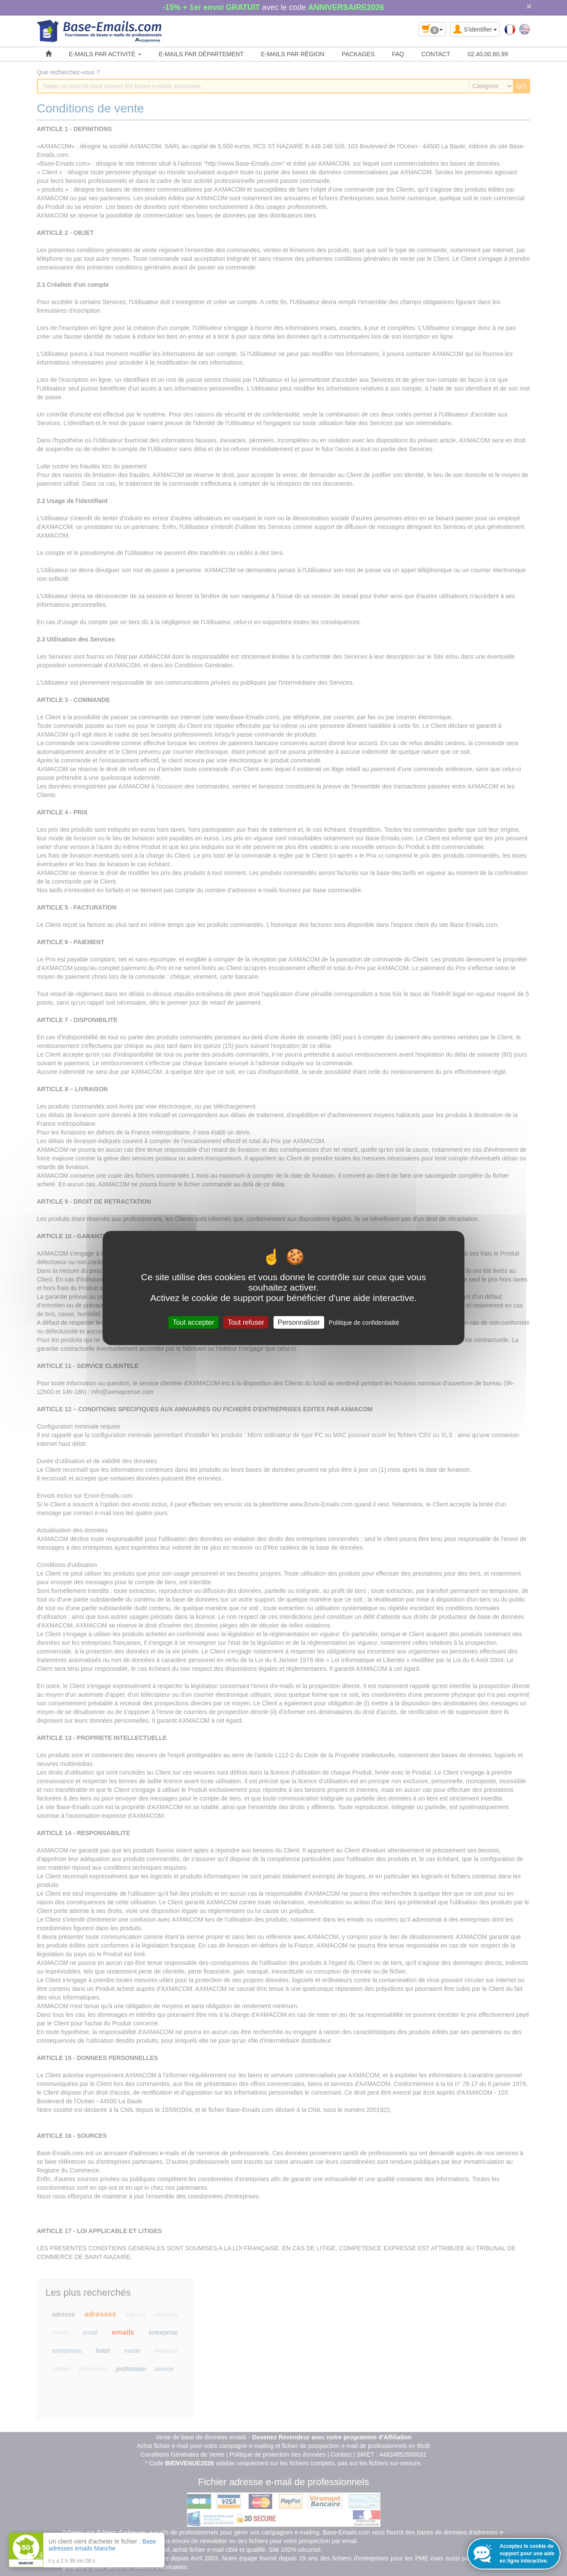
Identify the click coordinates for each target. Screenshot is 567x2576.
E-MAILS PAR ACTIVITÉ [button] (105, 54)
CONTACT (436, 54)
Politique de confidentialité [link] (364, 1322)
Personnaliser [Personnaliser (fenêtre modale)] (299, 1322)
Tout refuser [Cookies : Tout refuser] (246, 1322)
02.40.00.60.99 (487, 54)
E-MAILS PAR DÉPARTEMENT (201, 54)
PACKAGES (358, 54)
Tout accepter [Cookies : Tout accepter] (193, 1322)
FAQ (398, 54)
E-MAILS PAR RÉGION (293, 54)
